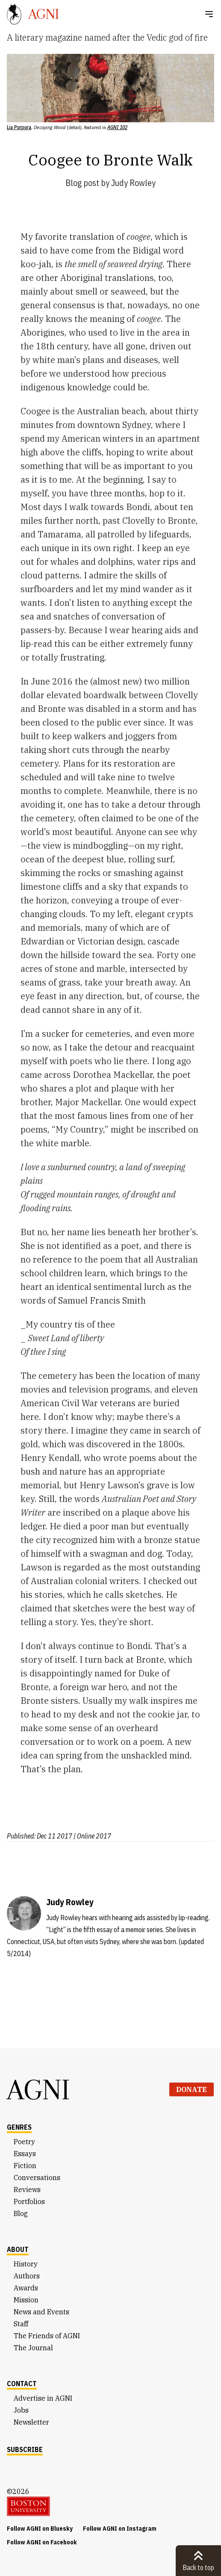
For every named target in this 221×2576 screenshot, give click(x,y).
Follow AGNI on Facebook (42, 2542)
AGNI (38, 2089)
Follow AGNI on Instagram (119, 2528)
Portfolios (29, 2201)
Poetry (24, 2141)
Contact (22, 2383)
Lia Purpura (19, 127)
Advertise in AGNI (43, 2398)
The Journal (33, 2347)
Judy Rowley (133, 183)
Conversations (37, 2177)
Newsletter (31, 2422)
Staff (21, 2323)
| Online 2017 (92, 1836)
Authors (27, 2276)
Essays (25, 2153)
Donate (191, 2089)
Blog (21, 2213)
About (18, 2249)
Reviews (27, 2189)
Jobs (21, 2410)
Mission (26, 2300)
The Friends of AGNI (47, 2335)
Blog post (82, 183)
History (26, 2264)
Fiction (25, 2165)
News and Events (41, 2311)
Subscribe (25, 2449)
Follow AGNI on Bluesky (40, 2528)
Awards (26, 2288)
